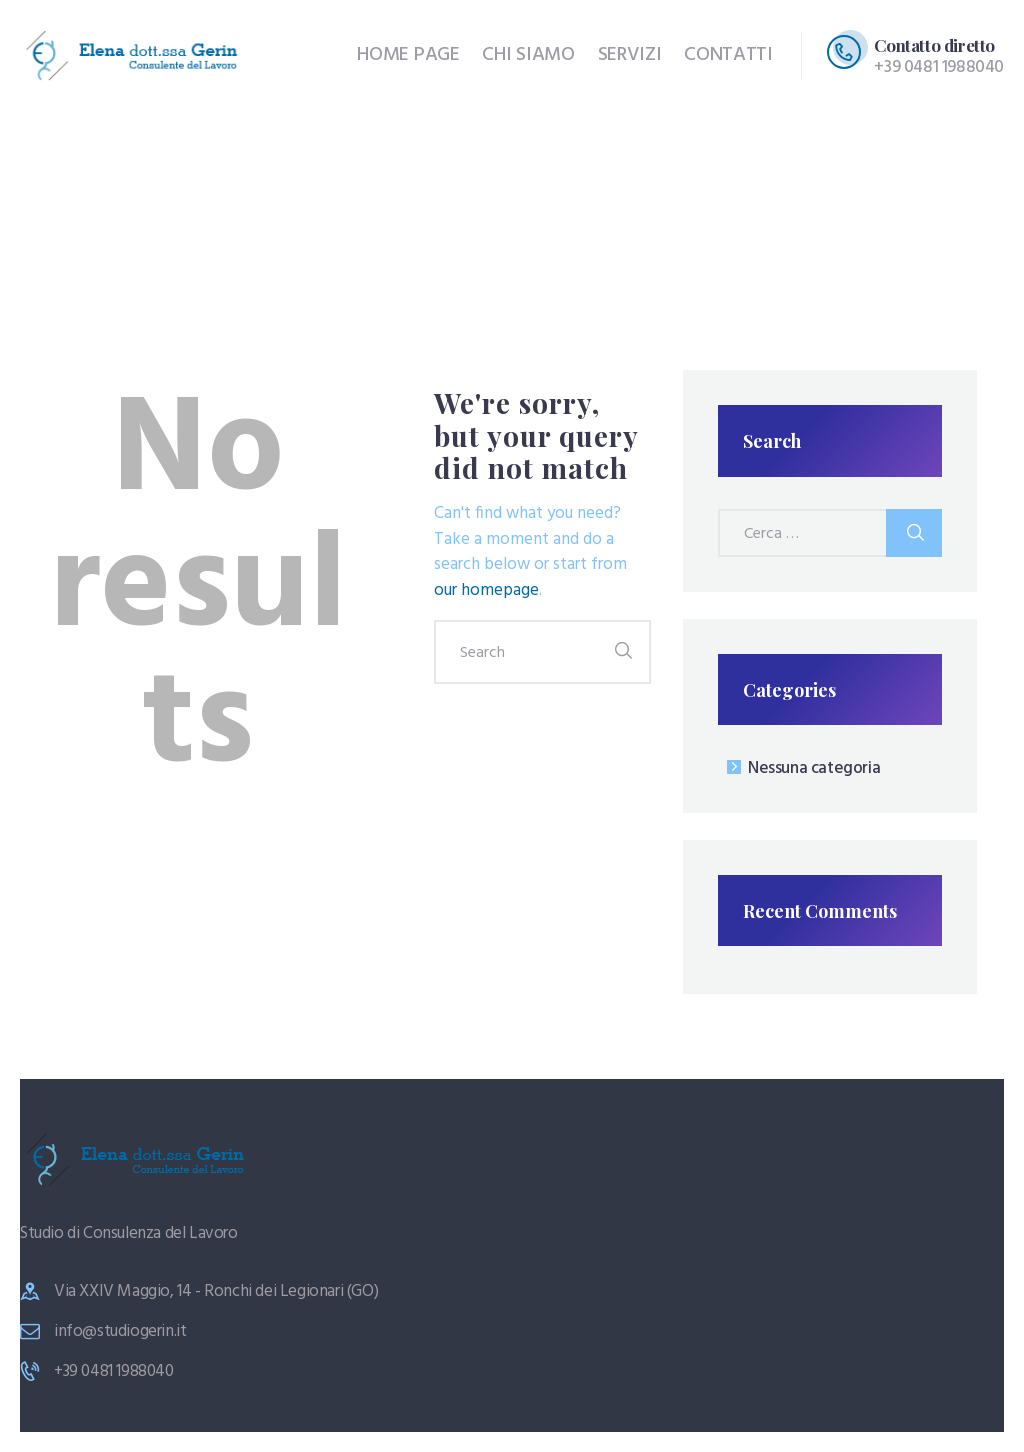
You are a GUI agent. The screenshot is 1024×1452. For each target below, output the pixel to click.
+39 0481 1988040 (114, 1371)
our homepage (486, 590)
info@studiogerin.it (120, 1331)
